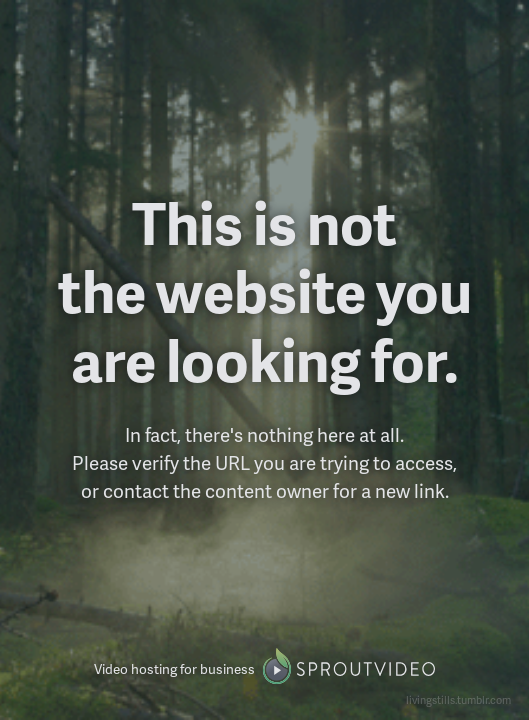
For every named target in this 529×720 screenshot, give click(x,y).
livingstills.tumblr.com (458, 699)
